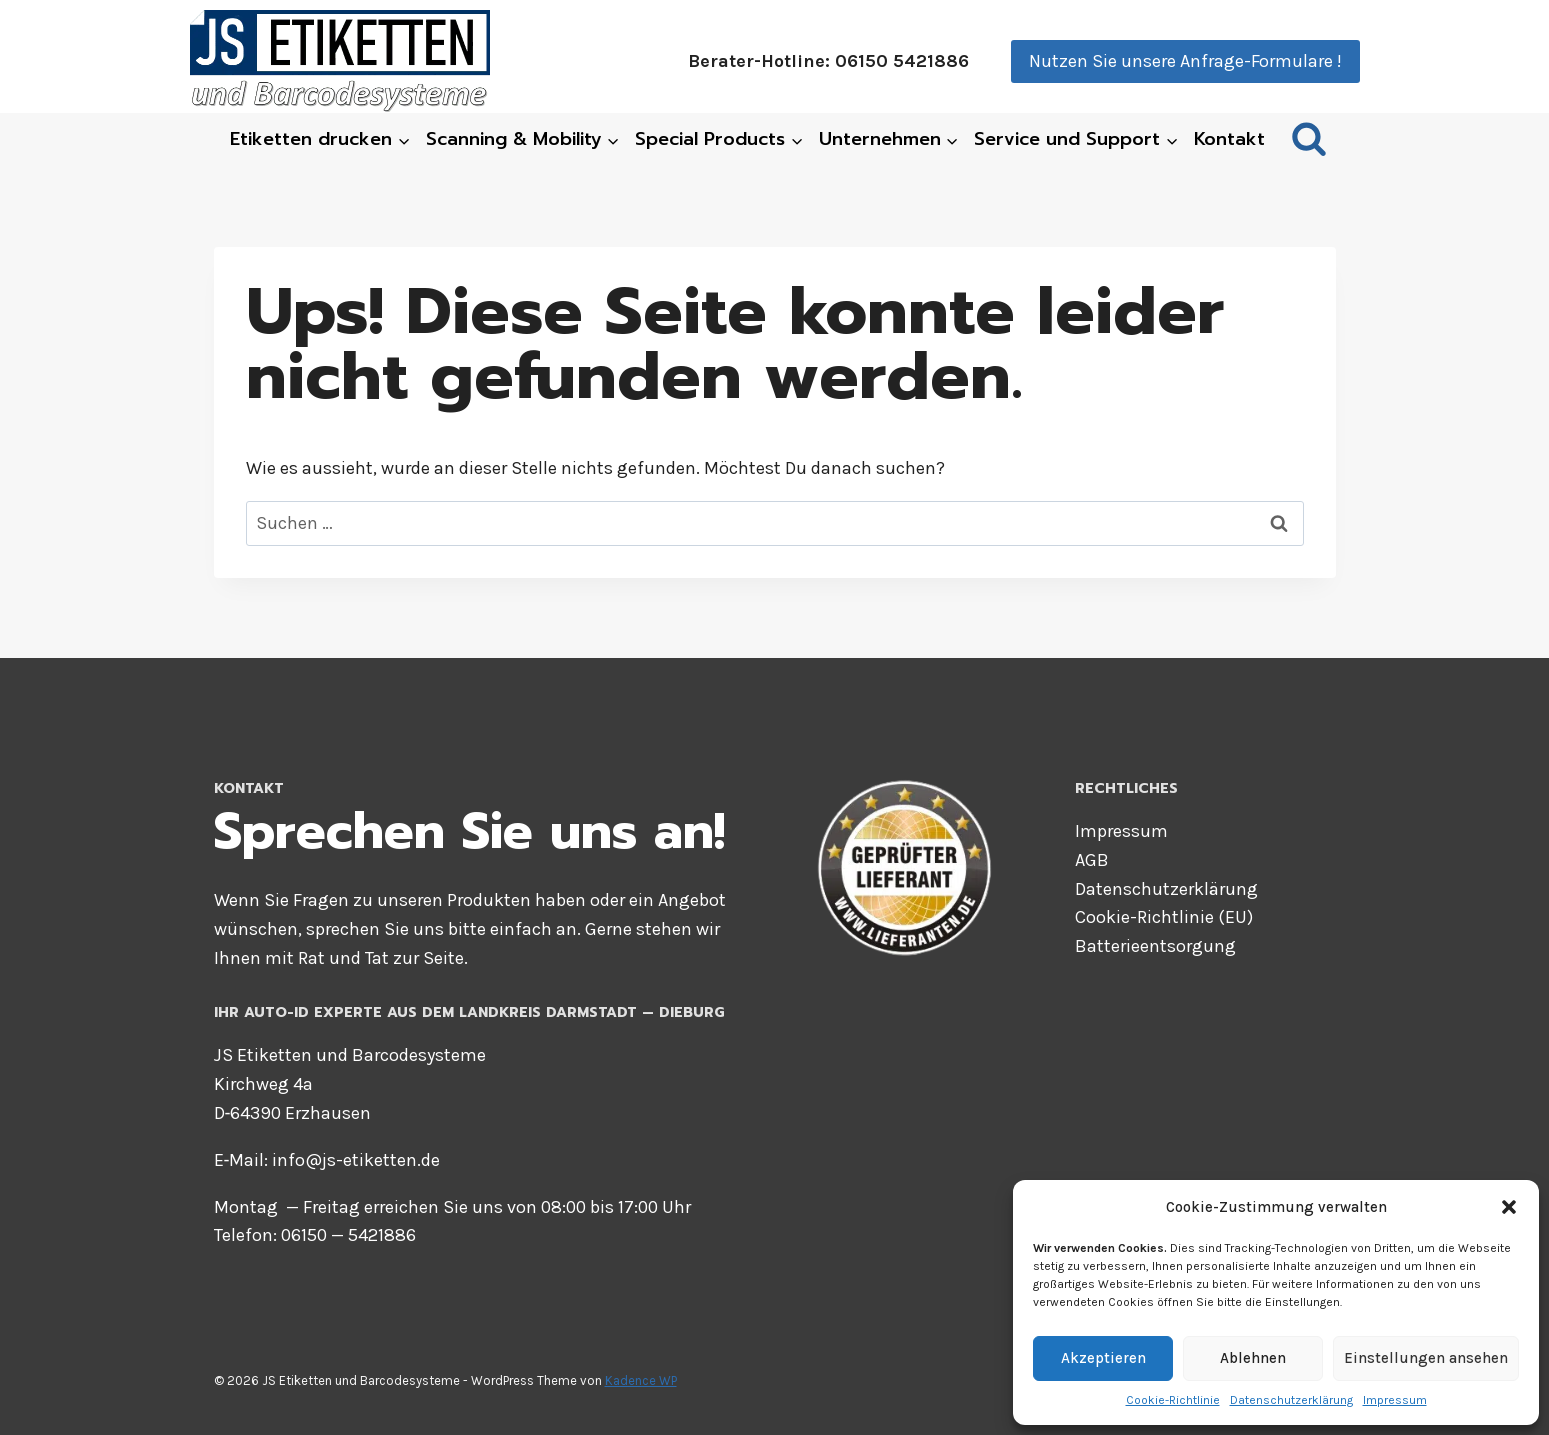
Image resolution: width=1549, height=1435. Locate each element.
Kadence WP (641, 1380)
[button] (1509, 1207)
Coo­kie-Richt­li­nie (1173, 1400)
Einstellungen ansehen (1426, 1358)
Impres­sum (1395, 1400)
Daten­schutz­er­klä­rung (1291, 1400)
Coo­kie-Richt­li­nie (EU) (1164, 917)
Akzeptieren (1103, 1358)
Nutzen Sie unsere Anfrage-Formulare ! (1185, 61)
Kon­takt (1229, 139)
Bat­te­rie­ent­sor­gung (1155, 946)
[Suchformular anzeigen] (1309, 140)
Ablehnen (1253, 1358)
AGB (1092, 860)
